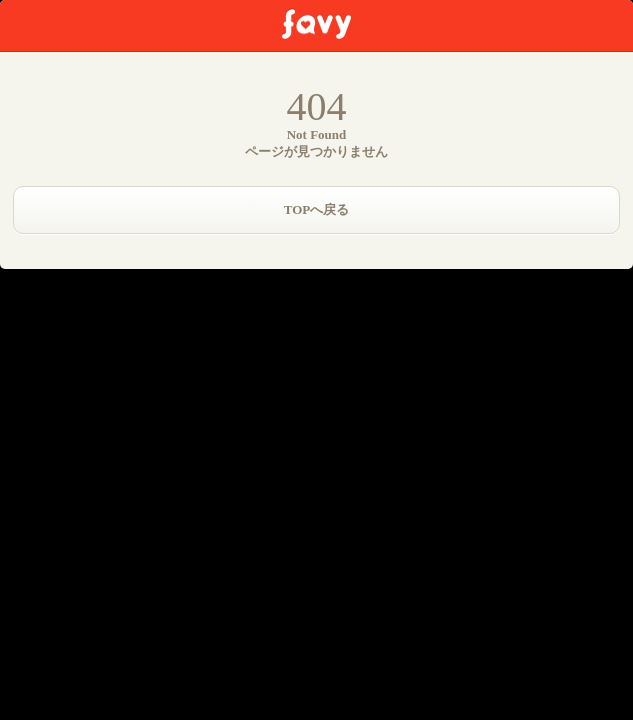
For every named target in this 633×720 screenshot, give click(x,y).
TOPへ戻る (317, 209)
